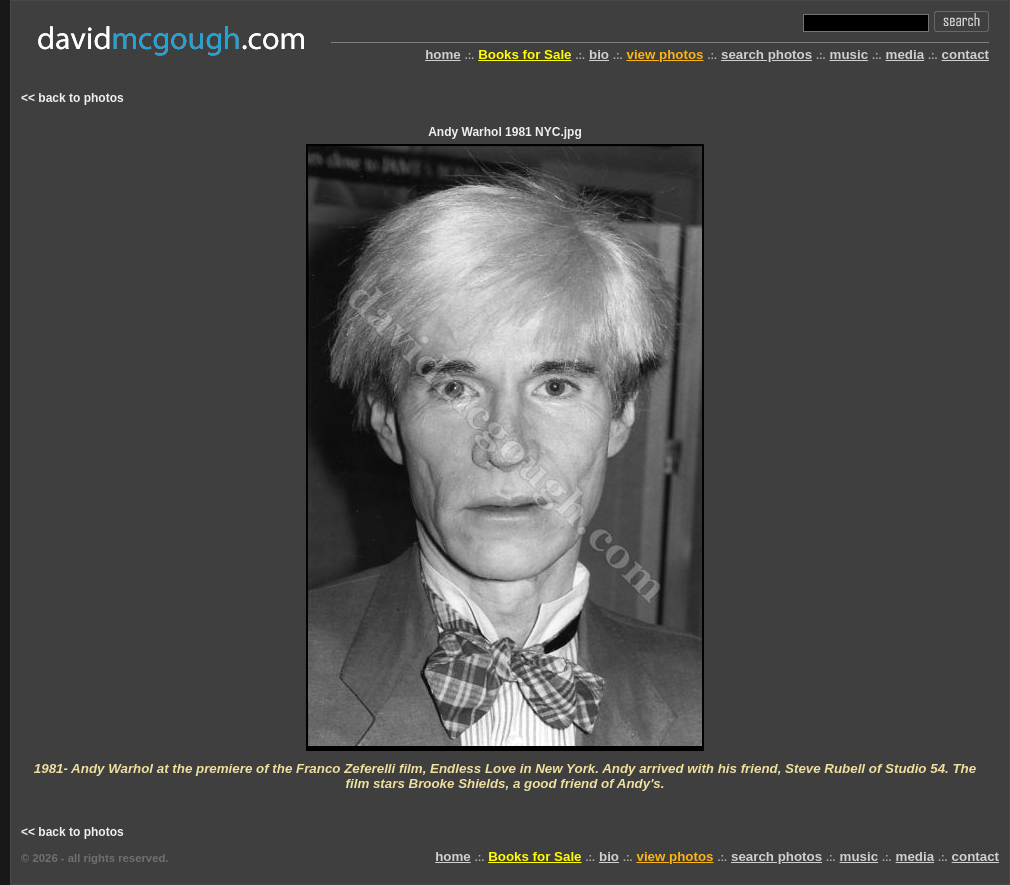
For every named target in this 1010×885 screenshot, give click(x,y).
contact (965, 54)
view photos (664, 54)
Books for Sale (524, 54)
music (849, 54)
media (905, 54)
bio (599, 54)
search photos (766, 54)
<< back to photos (72, 98)
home (443, 54)
